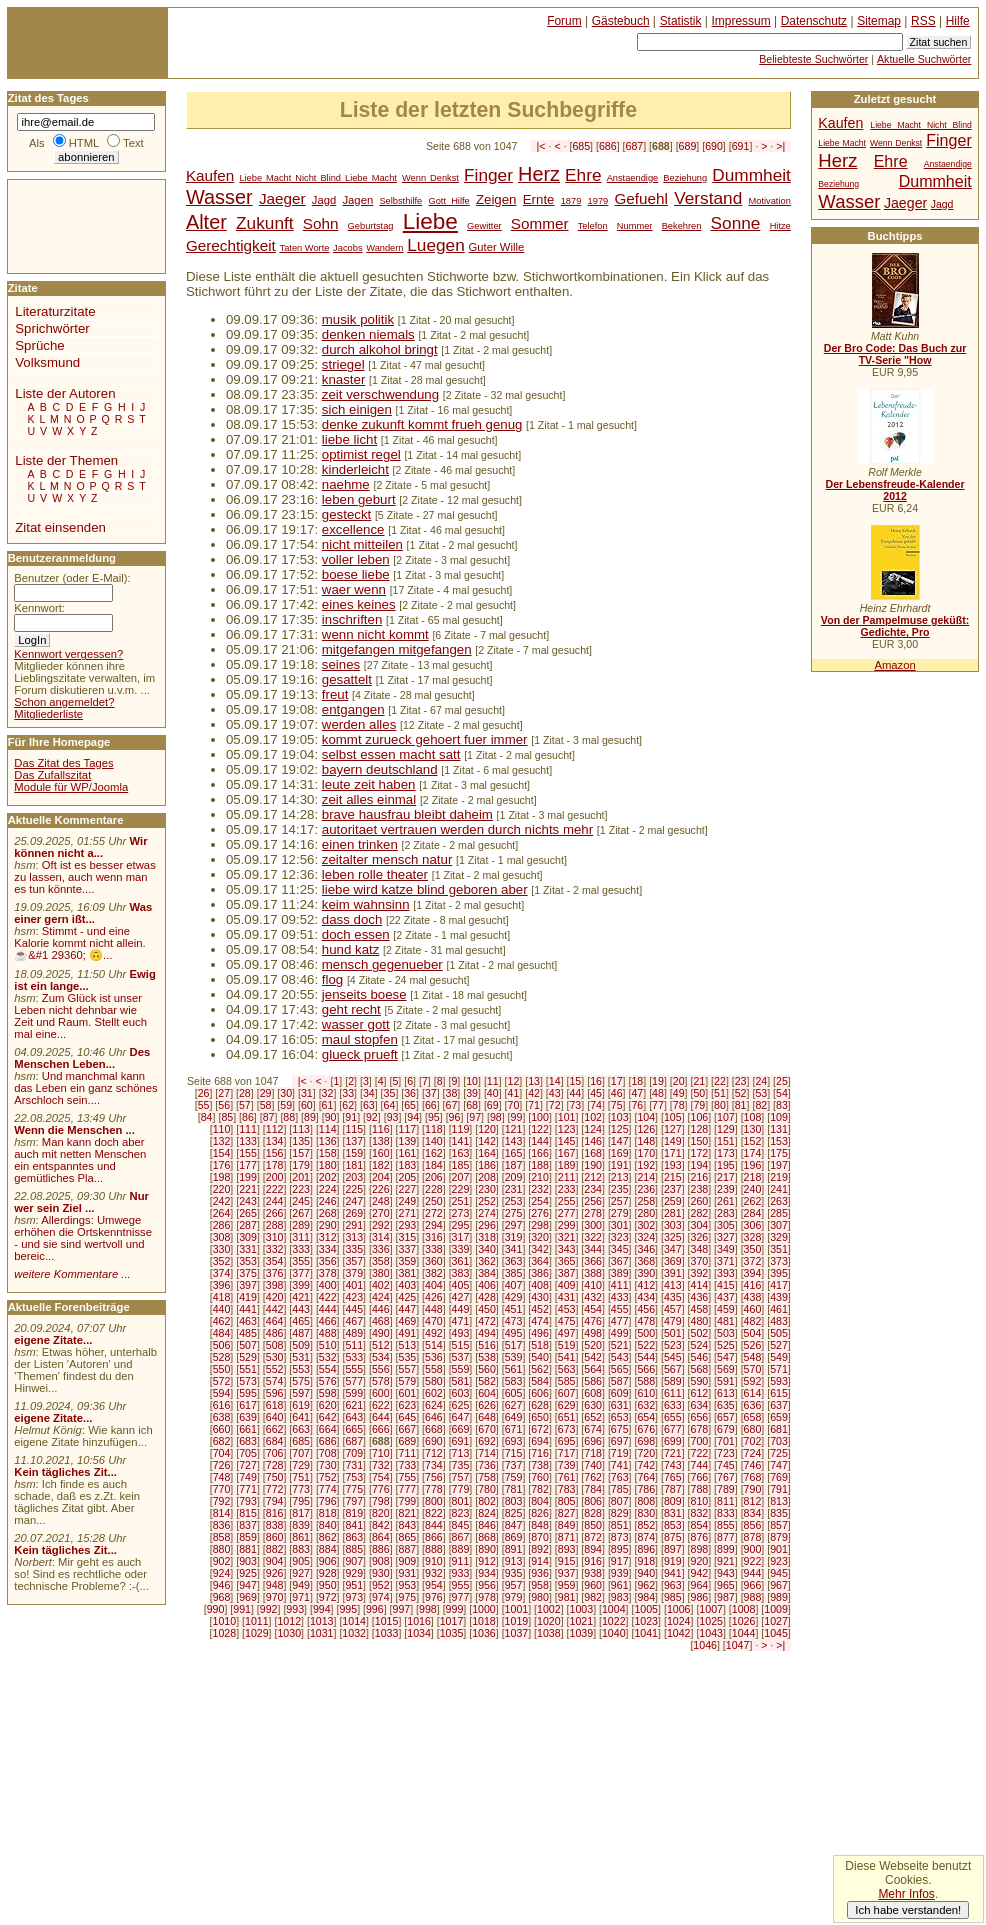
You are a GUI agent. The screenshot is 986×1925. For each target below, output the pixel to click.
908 (381, 1561)
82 (761, 1105)
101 (567, 1117)
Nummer (635, 226)
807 (620, 1501)
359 (407, 1261)
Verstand (708, 198)
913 (514, 1561)
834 (753, 1513)
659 (779, 1417)
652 (593, 1417)
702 (753, 1441)
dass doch (352, 919)
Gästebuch (621, 21)
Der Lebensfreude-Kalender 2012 (894, 490)
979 (514, 1597)
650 (540, 1417)
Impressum (741, 21)
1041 (646, 1633)
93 (393, 1117)
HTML (84, 143)
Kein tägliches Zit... (65, 1472)
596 (275, 1393)
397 (248, 1285)
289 (301, 1225)
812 (753, 1501)
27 (224, 1093)
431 (567, 1297)
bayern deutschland (380, 769)
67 (452, 1105)
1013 (322, 1621)
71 (534, 1105)
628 (540, 1405)
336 (381, 1249)
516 (487, 1345)
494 (487, 1333)
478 (646, 1321)
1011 (257, 1621)
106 (700, 1117)
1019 (517, 1621)
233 (567, 1189)
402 (381, 1285)
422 (328, 1297)
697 (620, 1441)
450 (487, 1309)
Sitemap (879, 21)
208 (487, 1177)
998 (428, 1609)
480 (700, 1321)
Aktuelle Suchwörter (924, 59)
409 (567, 1285)
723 (726, 1453)
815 (248, 1513)
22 (720, 1081)
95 (434, 1117)
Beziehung (685, 178)
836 (222, 1525)
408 (540, 1285)
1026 (744, 1621)
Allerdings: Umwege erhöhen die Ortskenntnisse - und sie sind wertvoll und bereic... (83, 1238)
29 (266, 1093)
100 (540, 1117)
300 (593, 1225)
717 (567, 1453)
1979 (598, 201)
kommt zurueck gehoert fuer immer (425, 739)
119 (461, 1129)
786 (646, 1489)
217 (726, 1177)
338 (434, 1249)
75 (617, 1105)
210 (540, 1177)
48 (658, 1093)
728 (275, 1465)
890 (487, 1549)
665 (354, 1429)
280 (646, 1213)
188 (540, 1165)
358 (381, 1261)
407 (514, 1285)
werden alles (359, 724)
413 (673, 1285)
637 (779, 1405)
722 (700, 1453)
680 (753, 1429)
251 (461, 1201)
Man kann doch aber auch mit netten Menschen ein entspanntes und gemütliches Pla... (80, 1160)
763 (620, 1477)
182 (381, 1165)
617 (248, 1405)
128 (700, 1129)
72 (555, 1105)
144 (540, 1141)
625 (461, 1405)
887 (407, 1549)
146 (593, 1141)
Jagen (357, 200)
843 (407, 1525)
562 (540, 1369)
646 (434, 1417)
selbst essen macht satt (391, 754)
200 (275, 1177)
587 (620, 1381)
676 (646, 1429)
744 (700, 1465)
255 (567, 1201)
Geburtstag (371, 226)
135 (301, 1141)
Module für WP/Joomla (71, 787)
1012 (289, 1621)
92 (372, 1117)
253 (514, 1201)
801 (461, 1501)
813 (779, 1501)
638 (222, 1417)
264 (222, 1213)
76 (637, 1105)
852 (646, 1525)
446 (381, 1309)
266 (275, 1213)
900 (753, 1549)
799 (407, 1501)
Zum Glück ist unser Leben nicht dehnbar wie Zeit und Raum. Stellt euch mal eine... (80, 1016)
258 (646, 1201)
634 (700, 1405)
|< (541, 146)
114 (328, 1129)
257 (620, 1201)
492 (434, 1333)
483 (779, 1321)
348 (700, 1249)
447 (407, 1309)
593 (779, 1381)
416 (753, 1285)
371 (726, 1261)
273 (461, 1213)
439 (779, 1297)
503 (726, 1333)
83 (782, 1105)
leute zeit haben (369, 784)
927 (301, 1573)
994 (322, 1609)
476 (593, 1321)
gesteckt (346, 514)
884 (328, 1549)
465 (301, 1321)
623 (407, 1405)
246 (328, 1201)
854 (700, 1525)
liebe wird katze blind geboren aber (425, 889)
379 (354, 1273)
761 (567, 1477)
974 (381, 1597)
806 (593, 1501)
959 (567, 1585)
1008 (744, 1609)
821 (407, 1513)
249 (407, 1201)
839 (301, 1525)
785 (620, 1489)
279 (620, 1213)
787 (673, 1489)
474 (540, 1321)
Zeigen (496, 199)
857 (779, 1525)
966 (753, 1585)
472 (487, 1321)
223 (301, 1189)
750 (275, 1477)
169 (620, 1153)
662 (275, 1429)
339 (461, 1249)
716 (540, 1453)
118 (434, 1129)
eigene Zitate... (53, 1340)
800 (434, 1501)
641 (301, 1417)
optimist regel (361, 454)
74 (596, 1105)
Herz (539, 174)
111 (248, 1129)
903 (248, 1561)
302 (646, 1225)
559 (461, 1369)
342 (540, 1249)
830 (646, 1513)
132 (222, 1141)
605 (514, 1393)
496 (540, 1333)
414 (700, 1285)
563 (567, 1369)
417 (779, 1285)
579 (407, 1381)
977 (461, 1597)
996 (375, 1609)
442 (275, 1309)
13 (534, 1081)
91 (351, 1117)
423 (354, 1297)
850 (593, 1525)
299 (567, 1225)
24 (761, 1081)
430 (540, 1297)
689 (688, 146)
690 (714, 146)
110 (222, 1129)
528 (222, 1357)
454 (593, 1309)
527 (779, 1345)
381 (407, 1273)
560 (487, 1369)
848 (540, 1525)
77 (658, 1105)
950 (328, 1585)
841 (354, 1525)
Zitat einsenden (60, 527)
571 (779, 1369)
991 (242, 1609)
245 (301, 1201)
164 (487, 1153)
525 (726, 1345)
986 (700, 1597)
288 (275, 1225)
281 (673, 1213)
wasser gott (356, 1024)
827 (567, 1513)
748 (222, 1477)
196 (753, 1165)
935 (514, 1573)
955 (461, 1585)
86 (248, 1117)
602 (434, 1393)
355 (301, 1261)
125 (620, 1129)
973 (354, 1597)
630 (593, 1405)
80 (720, 1105)
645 (407, 1417)
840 (328, 1525)
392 (700, 1273)
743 (673, 1465)
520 (593, 1345)
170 (646, 1153)
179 (301, 1165)
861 (301, 1537)
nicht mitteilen (362, 544)
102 (593, 1117)
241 (779, 1189)
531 (301, 1357)
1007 (711, 1609)
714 (487, 1453)
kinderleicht (355, 469)
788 (700, 1489)
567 (673, 1369)
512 (381, 1345)
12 (514, 1081)
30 (286, 1093)
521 (620, 1345)
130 (753, 1129)
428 (487, 1297)
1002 (549, 1609)
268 (328, 1213)
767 (726, 1477)
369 (673, 1261)
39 (472, 1093)
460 (753, 1309)
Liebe (430, 221)
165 (514, 1153)
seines (341, 664)
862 (328, 1537)
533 (354, 1357)
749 (248, 1477)
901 (779, 1549)
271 (407, 1213)
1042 (679, 1633)
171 (673, 1153)
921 (726, 1561)
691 (741, 146)
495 (514, 1333)
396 (222, 1285)
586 (593, 1381)
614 (753, 1393)
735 (461, 1465)
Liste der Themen (66, 460)
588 (646, 1381)
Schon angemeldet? (64, 702)
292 (381, 1225)
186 (487, 1165)
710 (381, 1453)
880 (222, 1549)
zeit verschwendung (380, 394)
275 (514, 1213)
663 (301, 1429)
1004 (614, 1609)
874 (646, 1537)
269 (354, 1213)
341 (514, 1249)
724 (753, 1453)
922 (753, 1561)
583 (514, 1381)
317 (461, 1237)
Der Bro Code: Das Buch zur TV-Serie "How (895, 354)
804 (540, 1501)
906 (328, 1561)
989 (779, 1597)
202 (328, 1177)
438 (753, 1297)
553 (301, 1369)
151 (726, 1141)
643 (354, 1417)
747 (779, 1465)
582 (487, 1381)
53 (761, 1093)
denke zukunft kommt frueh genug (422, 424)
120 (487, 1129)
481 (726, 1321)
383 (461, 1273)
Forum (564, 21)
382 (434, 1273)
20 (679, 1081)
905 (301, 1561)
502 (700, 1333)
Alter (206, 222)
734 (434, 1465)
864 (381, 1537)
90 (331, 1117)
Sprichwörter (52, 328)
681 (779, 1429)
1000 (484, 1609)
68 (472, 1105)
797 (354, 1501)
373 (779, 1261)
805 (567, 1501)
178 (275, 1165)
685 (581, 146)
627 (514, 1405)
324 (646, 1237)
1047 (738, 1645)
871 (567, 1537)
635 (726, 1405)
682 (222, 1441)
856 (753, 1525)
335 (354, 1249)
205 (407, 1177)
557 (407, 1369)
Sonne (736, 223)
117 (407, 1129)
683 (248, 1441)
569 (726, 1369)
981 (567, 1597)
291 (354, 1225)
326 (700, 1237)
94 (413, 1117)
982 (593, 1597)
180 (328, 1165)
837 (248, 1525)
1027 (776, 1621)
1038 (549, 1633)
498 (593, 1333)
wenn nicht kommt (375, 634)
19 (658, 1081)
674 (593, 1429)
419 (248, 1297)
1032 (354, 1633)
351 (779, 1249)
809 (673, 1501)
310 (275, 1237)
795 (301, 1501)
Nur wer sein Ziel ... (81, 1202)
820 (381, 1513)
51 (720, 1093)
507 (248, 1345)
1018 (484, 1621)
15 (575, 1081)
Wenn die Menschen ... (74, 1130)
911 (461, 1561)
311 (301, 1237)
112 (275, 1129)
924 (222, 1573)
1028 (225, 1633)
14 (555, 1081)
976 (434, 1597)
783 (567, 1489)
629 (567, 1405)
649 (514, 1417)
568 (700, 1369)
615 (779, 1393)
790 (753, 1489)
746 (753, 1465)
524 (700, 1345)
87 (269, 1117)
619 (301, 1405)
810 (700, 1501)
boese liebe (356, 574)
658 (753, 1417)
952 (381, 1585)
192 (646, 1165)
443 (301, 1309)
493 (461, 1333)
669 (461, 1429)
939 (620, 1573)
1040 (614, 1633)
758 (487, 1477)
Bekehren (682, 226)
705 (248, 1453)
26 (204, 1093)
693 (514, 1441)
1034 (419, 1633)
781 (514, 1489)
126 (646, 1129)
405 (461, 1285)
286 (222, 1225)
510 (328, 1345)
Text (133, 143)
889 (461, 1549)
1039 (582, 1633)
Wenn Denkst (430, 178)
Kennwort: (39, 608)
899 (726, 1549)
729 (301, 1465)
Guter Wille (496, 247)
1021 (582, 1621)
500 (646, 1333)
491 (407, 1333)
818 (328, 1513)
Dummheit (751, 175)
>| (780, 146)
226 (381, 1189)
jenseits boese (364, 994)
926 (275, 1573)
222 (275, 1189)
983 (620, 1597)
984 (646, 1597)
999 (455, 1609)
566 (646, 1369)
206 (434, 1177)
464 (275, 1321)
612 (700, 1393)
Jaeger (282, 198)
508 (275, 1345)
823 (461, 1513)
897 (673, 1549)
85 (227, 1117)
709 (354, 1453)
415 (726, 1285)
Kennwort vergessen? (68, 654)
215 (673, 1177)
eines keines (359, 604)
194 (700, 1165)
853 (673, 1525)
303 (673, 1225)
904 (275, 1561)
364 (540, 1261)
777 (407, 1489)
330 (222, 1249)
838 (275, 1525)
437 (726, 1297)
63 (369, 1105)
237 (673, 1189)
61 (328, 1105)
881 (248, 1549)
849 (567, 1525)
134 (275, 1141)
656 (700, 1417)
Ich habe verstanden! (908, 1910)
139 (407, 1141)
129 (726, 1129)
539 (514, 1357)
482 (753, 1321)
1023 (646, 1621)
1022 (614, 1621)
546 (700, 1357)
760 (540, 1477)
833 (726, 1513)
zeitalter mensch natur (387, 859)
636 (753, 1405)
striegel (343, 364)
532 (328, 1357)
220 (222, 1189)
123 (567, 1129)
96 (455, 1117)
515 (461, 1345)
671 (514, 1429)
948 (275, 1585)
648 (487, 1417)
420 (275, 1297)
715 (514, 1453)
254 (540, 1201)
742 (646, 1465)
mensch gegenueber (382, 964)
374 (222, 1273)
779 (461, 1489)
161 (407, 1153)
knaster (344, 379)
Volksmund (47, 362)
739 (567, 1465)
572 (222, 1381)
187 (514, 1165)
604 (487, 1393)
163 (461, 1153)
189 (567, 1165)
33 (348, 1093)
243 (248, 1201)
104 (646, 1117)
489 (354, 1333)
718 (593, 1453)
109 (779, 1117)
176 (222, 1165)
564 (593, 1369)
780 (487, 1489)
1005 (646, 1609)
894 (593, 1549)
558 (434, 1369)
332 (275, 1249)
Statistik (681, 21)
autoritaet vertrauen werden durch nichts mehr (457, 829)
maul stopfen (360, 1039)
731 (354, 1465)
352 (222, 1261)
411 (620, 1285)
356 (328, 1261)
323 (620, 1237)
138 (381, 1141)
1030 (289, 1633)
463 (248, 1321)
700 (700, 1441)
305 (726, 1225)
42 (534, 1093)
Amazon (894, 665)
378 (328, 1273)
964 (700, 1585)
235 (620, 1189)
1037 (517, 1633)
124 (593, 1129)
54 (782, 1093)
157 (301, 1153)
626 (487, 1405)
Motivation (770, 201)
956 (487, 1585)
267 (301, 1213)
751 (301, 1477)
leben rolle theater (375, 874)
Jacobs (347, 248)
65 (410, 1105)
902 (222, 1561)
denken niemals (368, 334)
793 (248, 1501)
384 (487, 1273)
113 (301, 1129)
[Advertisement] (68, 225)
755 (407, 1477)
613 (726, 1393)
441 (248, 1309)
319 (514, 1237)
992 (269, 1609)
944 (753, 1573)
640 (275, 1417)
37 (431, 1093)
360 (434, 1261)
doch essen (356, 934)
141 (461, 1141)
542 (593, 1357)
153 (779, 1141)
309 (248, 1237)
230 (487, 1189)
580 (434, 1381)
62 (348, 1105)
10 (472, 1081)
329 (779, 1237)
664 (328, 1429)
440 (222, 1309)
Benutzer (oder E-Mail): (72, 578)
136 (328, 1141)
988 (753, 1597)
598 (328, 1393)
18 (637, 1081)
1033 (387, 1633)
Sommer (540, 223)
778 (434, 1489)
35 (390, 1093)
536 (434, 1357)
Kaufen (210, 175)
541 (567, 1357)
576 (328, 1381)
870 (540, 1537)
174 (753, 1153)
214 (646, 1177)
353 (248, 1261)
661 (248, 1429)
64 (390, 1105)
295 (461, 1225)
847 (514, 1525)
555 (354, 1369)
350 (753, 1249)
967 (779, 1585)
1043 (711, 1633)
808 (646, 1501)
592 (753, 1381)
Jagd (324, 200)
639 (248, 1417)
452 (540, 1309)
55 (204, 1105)
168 (593, 1153)
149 (673, 1141)
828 (593, 1513)
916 (593, 1561)
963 (673, 1585)
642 (328, 1417)
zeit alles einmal (369, 799)
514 (434, 1345)
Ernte (539, 199)
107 (726, 1117)
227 (407, 1189)
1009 (776, 1609)
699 (673, 1441)
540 (540, 1357)
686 (608, 146)
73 (575, 1105)
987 (726, 1597)
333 (301, 1249)
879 (779, 1537)
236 (646, 1189)
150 (700, 1141)
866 (434, 1537)
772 (275, 1489)
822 (434, 1513)
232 (540, 1189)
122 (540, 1129)
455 (620, 1309)
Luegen (436, 245)
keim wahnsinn (366, 904)
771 (248, 1489)
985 (673, 1597)
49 (679, 1093)
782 (540, 1489)
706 (275, 1453)
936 (540, 1573)
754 (381, 1477)
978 (487, 1597)
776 (381, 1489)
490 (381, 1333)
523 (673, 1345)
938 (593, 1573)
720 (646, 1453)
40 (493, 1093)
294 (434, 1225)
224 (328, 1189)
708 (328, 1453)
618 (275, 1405)
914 (540, 1561)
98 (496, 1117)
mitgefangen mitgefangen (397, 649)
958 (540, 1585)
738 (540, 1465)
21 (699, 1081)
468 (381, 1321)
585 (567, 1381)
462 (222, 1321)
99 (517, 1117)
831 (673, 1513)
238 (700, 1189)
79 (699, 1105)
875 (673, 1537)
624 (434, 1405)
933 (461, 1573)
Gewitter (484, 226)
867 (461, 1537)
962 (646, 1585)
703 (779, 1441)
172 (700, 1153)
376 (275, 1273)
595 (248, 1393)
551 (248, 1369)
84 (207, 1117)
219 (779, 1177)
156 (275, 1153)
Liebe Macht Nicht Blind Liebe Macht (318, 178)
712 (434, 1453)
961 (620, 1585)
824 (487, 1513)
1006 (679, 1609)
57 (245, 1105)
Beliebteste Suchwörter (813, 59)
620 (328, 1405)
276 (540, 1213)
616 (222, 1405)
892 (540, 1549)
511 (354, 1345)
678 (700, 1429)
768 (753, 1477)
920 (700, 1561)
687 (635, 146)
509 (301, 1345)
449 (461, 1309)
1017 (452, 1621)
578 (381, 1381)
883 (301, 1549)
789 (726, 1489)
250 (434, 1201)
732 (381, 1465)
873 (620, 1537)
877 (726, 1537)
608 (593, 1393)
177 (248, 1165)
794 (275, 1501)
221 (248, 1189)
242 (222, 1201)
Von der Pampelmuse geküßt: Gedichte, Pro (895, 626)
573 (248, 1381)
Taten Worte (305, 248)
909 (407, 1561)
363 (514, 1261)
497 (567, 1333)
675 (620, 1429)
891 (514, 1549)
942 (700, 1573)
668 (434, 1429)
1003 (582, 1609)
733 (407, 1465)
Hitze (780, 226)
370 (700, 1261)
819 (354, 1513)
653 (620, 1417)
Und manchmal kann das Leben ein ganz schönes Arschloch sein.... (85, 1088)
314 (381, 1237)
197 (779, 1165)
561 (514, 1369)
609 (620, 1393)
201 (301, 1177)
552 (275, 1369)
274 (487, 1213)
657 (726, 1417)
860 (275, 1537)
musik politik (358, 319)
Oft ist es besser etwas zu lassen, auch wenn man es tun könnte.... (85, 877)
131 (779, 1129)
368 (646, 1261)
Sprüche (39, 345)
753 (354, 1477)
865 (407, 1537)
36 (410, 1093)
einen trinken (360, 844)
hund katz (351, 949)
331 (248, 1249)
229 (461, 1189)
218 (753, 1177)
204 (381, 1177)
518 (540, 1345)
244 (275, 1201)
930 (381, 1573)
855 (726, 1525)
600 (381, 1393)
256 (593, 1201)
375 (248, 1273)
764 (646, 1477)
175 (779, 1153)
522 (646, 1345)
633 (673, 1405)
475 (567, 1321)
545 (673, 1357)
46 (617, 1093)
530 (275, 1357)
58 (266, 1105)
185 (461, 1165)
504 (753, 1333)
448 (434, 1309)
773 (301, 1489)
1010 (225, 1621)
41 (514, 1093)
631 (620, 1405)
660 (222, 1429)
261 (726, 1201)
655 (673, 1417)
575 (301, 1381)
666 (381, 1429)
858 (222, 1537)
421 (301, 1297)
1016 (419, 1621)
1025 (711, 1621)
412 (646, 1285)
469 (407, 1321)
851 (620, 1525)
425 (407, 1297)
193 (673, 1165)
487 (301, 1333)
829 (620, 1513)
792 (222, 1501)
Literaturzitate (55, 311)
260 (700, 1201)
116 (381, 1129)
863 (354, 1537)
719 (620, 1453)
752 (328, 1477)
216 (700, 1177)
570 (753, 1369)
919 (673, 1561)
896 (646, 1549)
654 (646, 1417)
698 (646, 1441)
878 (753, 1537)
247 (354, 1201)
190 (593, 1165)
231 (514, 1189)
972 (328, 1597)
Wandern (384, 248)
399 (301, 1285)
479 (673, 1321)
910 (434, 1561)
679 (726, 1429)
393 (726, 1273)
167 (567, 1153)
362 (487, 1261)
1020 (549, 1621)
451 (514, 1309)
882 (275, 1549)
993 (295, 1609)
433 (620, 1297)
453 (567, 1309)
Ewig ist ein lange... (85, 980)
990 (216, 1609)
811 (726, 1501)
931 (407, 1573)
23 (741, 1081)
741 (620, 1465)
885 (354, 1549)
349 (726, 1249)
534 (381, 1357)
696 (593, 1441)
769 (779, 1477)
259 (673, 1201)
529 (248, 1357)
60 (307, 1105)
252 (487, 1201)
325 (673, 1237)
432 (593, 1297)
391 (673, 1273)
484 (222, 1333)
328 (753, 1237)
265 (248, 1213)
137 (354, 1141)
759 (514, 1477)
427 (461, 1297)
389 (620, 1273)
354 (275, 1261)
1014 (354, 1621)
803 (514, 1501)
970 (275, 1597)
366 (593, 1261)
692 (487, 1441)
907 (354, 1561)
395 (779, 1273)
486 (275, 1333)
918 (646, 1561)
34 (369, 1093)
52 (741, 1093)
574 (275, 1381)
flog (332, 979)
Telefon (593, 226)
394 (753, 1273)
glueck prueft (360, 1054)
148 (646, 1141)
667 (407, 1429)
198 (222, 1177)
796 (328, 1501)
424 (381, 1297)
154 (222, 1153)
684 (275, 1441)
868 (487, 1537)
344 (593, 1249)
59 (286, 1105)
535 (407, 1357)
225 (354, 1189)
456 (646, 1309)
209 (514, 1177)
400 (328, 1285)
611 (673, 1393)
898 (700, 1549)
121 (514, 1129)
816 (275, 1513)
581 (461, 1381)
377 (301, 1273)
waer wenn (354, 589)
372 (753, 1261)
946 (222, 1585)
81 (741, 1105)
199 (248, 1177)
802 (487, 1501)
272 (434, 1213)
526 (753, 1345)
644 (381, 1417)
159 (354, 1153)
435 (673, 1297)
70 (514, 1105)
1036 (484, 1633)
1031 (322, 1633)
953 (407, 1585)
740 (593, 1465)
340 (487, 1249)
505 (779, 1333)
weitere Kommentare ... (72, 1274)
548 (753, 1357)
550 (222, 1369)
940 (646, 1573)
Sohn (321, 223)
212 (593, 1177)
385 (514, 1273)
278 (593, 1213)
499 (620, 1333)
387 (567, 1273)
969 (248, 1597)
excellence (353, 529)
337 (407, 1249)
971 (301, 1597)
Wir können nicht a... (80, 847)
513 (407, 1345)
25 (782, 1081)
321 (567, 1237)
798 (381, 1501)
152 (753, 1141)
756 (434, 1477)
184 (434, 1165)
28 (245, 1093)
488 (328, 1333)
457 (673, 1309)
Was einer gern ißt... (83, 913)
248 (381, 1201)
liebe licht (349, 439)
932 (434, 1573)
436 (700, 1297)
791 (779, 1489)
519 (567, 1345)
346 (646, 1249)
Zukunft (265, 223)
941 (673, 1573)
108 (753, 1117)
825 (514, 1513)
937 (567, 1573)
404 (434, 1285)
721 (673, 1453)
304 (700, 1225)
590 (700, 1381)
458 (700, 1309)
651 (567, 1417)
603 (461, 1393)
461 (779, 1309)
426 (434, 1297)
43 (555, 1093)
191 (620, 1165)
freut (335, 694)
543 (620, 1357)
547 (726, 1357)
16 (596, 1081)
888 (434, 1549)
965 (726, 1585)
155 (248, 1153)
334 (328, 1249)
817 (301, 1513)
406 (487, 1285)
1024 (679, 1621)
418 (222, 1297)
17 (617, 1081)
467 (354, 1321)
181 (354, 1165)
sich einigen (357, 409)
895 (620, 1549)
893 (567, 1549)
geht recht (351, 1009)
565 (620, 1369)
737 (514, 1465)
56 (224, 1105)
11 (493, 1081)
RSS (923, 21)
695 (567, 1441)
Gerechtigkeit (231, 245)
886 (381, 1549)
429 (514, 1297)
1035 (452, 1633)
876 (700, 1537)
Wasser (219, 197)
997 (402, 1609)
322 (593, 1237)
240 (753, 1189)
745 (726, 1465)
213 (620, 1177)
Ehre (583, 175)
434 (646, 1297)
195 (726, 1165)
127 (673, 1129)
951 (354, 1585)
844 (434, 1525)
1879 (571, 201)
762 (593, 1477)
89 (310, 1117)
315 (407, 1237)
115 (354, 1129)
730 (328, 1465)
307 (779, 1225)
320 (540, 1237)
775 (354, 1489)
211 (567, 1177)
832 (700, 1513)
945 (779, 1573)
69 (493, 1105)
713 (461, 1453)
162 (434, 1153)
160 (381, 1153)
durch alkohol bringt (380, 349)
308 (222, 1237)
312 (328, 1237)
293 (407, 1225)
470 (434, 1321)
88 (289, 1117)
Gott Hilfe (448, 201)
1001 (517, 1609)
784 (593, 1489)
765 (673, 1477)
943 (726, 1573)
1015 (387, 1621)
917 (620, 1561)
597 (301, 1393)
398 (275, 1285)
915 (567, 1561)
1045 (776, 1633)
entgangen (353, 709)
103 (620, 1117)
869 (514, 1537)
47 (637, 1093)
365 (567, 1261)
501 (673, 1333)
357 (354, 1261)
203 (354, 1177)
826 (540, 1513)
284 (753, 1213)
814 (222, 1513)
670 (487, 1429)
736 (487, 1465)
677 (673, 1429)
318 (487, 1237)
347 (673, 1249)
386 (540, 1273)
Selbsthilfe (400, 201)
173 (726, 1153)
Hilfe (958, 21)
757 (461, 1477)
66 (431, 1105)
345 (620, 1249)
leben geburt (359, 499)
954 (434, 1585)
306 (753, 1225)
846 (487, 1525)
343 (567, 1249)
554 (328, 1369)
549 (779, 1357)
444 (328, 1309)
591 (726, 1381)
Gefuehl (640, 198)
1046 (705, 1645)
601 (407, 1393)
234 (593, 1189)
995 (348, 1609)
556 (381, 1369)
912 (487, 1561)
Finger (488, 175)
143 (514, 1141)
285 (779, 1213)
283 (726, 1213)
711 (407, 1453)
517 (514, 1345)
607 (567, 1393)
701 (726, 1441)
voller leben (356, 559)
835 (779, 1513)
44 (575, 1093)
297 (514, 1225)
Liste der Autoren (65, 393)
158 (328, 1153)
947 (248, 1585)
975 (407, 1597)
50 (699, 1093)
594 (222, 1393)
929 (354, 1573)
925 (248, 1573)
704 (222, 1453)
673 (567, 1429)
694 (540, 1441)
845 (461, 1525)
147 (620, 1141)
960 (593, 1585)
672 (540, 1429)
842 (381, 1525)
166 (540, 1153)
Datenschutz (814, 21)
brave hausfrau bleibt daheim (407, 814)
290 (328, 1225)
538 (487, 1357)
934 (487, 1573)
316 (434, 1237)
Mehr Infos (906, 1894)
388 (593, 1273)
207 (461, 1177)
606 (540, 1393)
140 (434, 1141)
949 (301, 1585)
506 (222, 1345)
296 (487, 1225)
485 (248, 1333)
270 (381, 1213)
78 (679, 1105)
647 (461, 1417)
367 (620, 1261)
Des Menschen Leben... (82, 1058)
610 (646, 1393)
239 (726, 1189)
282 (700, 1213)
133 (248, 1141)
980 (540, 1597)
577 (354, 1381)
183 (407, 1165)
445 (354, 1309)
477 (620, 1321)
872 (593, 1537)
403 (407, 1285)
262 (753, 1201)
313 (354, 1237)
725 (779, 1453)
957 (514, 1585)
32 (328, 1093)
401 (354, 1285)
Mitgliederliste (48, 714)
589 (673, 1381)
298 (540, 1225)
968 (222, 1597)
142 (487, 1141)
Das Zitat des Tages (63, 763)
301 (620, 1225)
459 (726, 1309)
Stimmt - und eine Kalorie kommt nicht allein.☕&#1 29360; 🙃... (80, 943)
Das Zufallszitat (52, 775)
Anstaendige (633, 178)
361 (461, 1261)
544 (646, 1357)
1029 (257, 1633)
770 (222, 1489)
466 (328, 1321)
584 (540, 1381)
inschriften (352, 619)
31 (307, 1093)
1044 (744, 1633)
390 (646, 1273)
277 (567, 1213)
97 (475, 1117)
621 (354, 1405)
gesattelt (347, 679)
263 (779, 1201)
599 (354, 1393)
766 (700, 1477)
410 (593, 1285)
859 (248, 1537)
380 (381, 1273)
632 (646, 1405)
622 (381, 1405)
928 (328, 1573)
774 (328, 1489)
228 (434, 1189)
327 (726, 1237)
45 (596, 1093)
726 (222, 1465)
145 (567, 1141)
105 (673, 1117)
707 (301, 1453)
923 (779, 1561)
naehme (346, 484)
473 (514, 1321)
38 (452, 1093)
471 (461, 1321)
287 (248, 1225)
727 (248, 1465)
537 (461, 1357)
